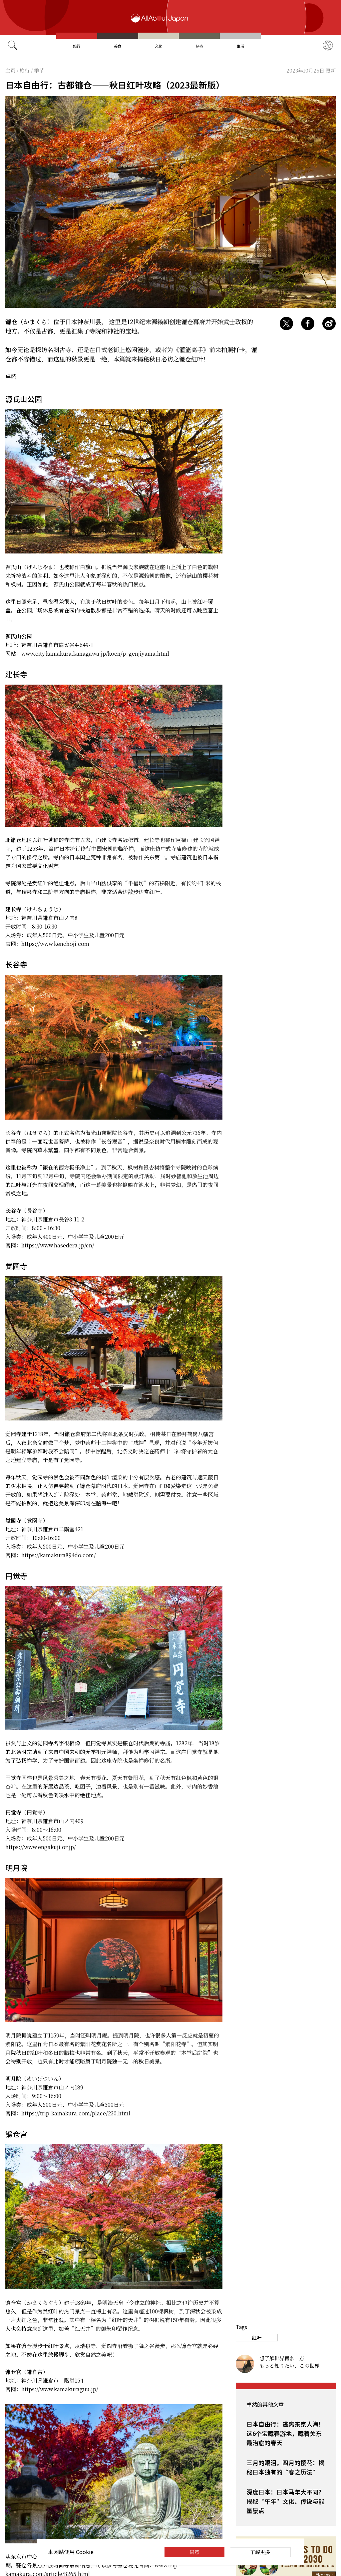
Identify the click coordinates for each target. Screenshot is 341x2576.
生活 (240, 46)
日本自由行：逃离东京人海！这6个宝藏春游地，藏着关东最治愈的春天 (285, 2433)
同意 (194, 2551)
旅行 (76, 46)
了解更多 (260, 2551)
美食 (117, 46)
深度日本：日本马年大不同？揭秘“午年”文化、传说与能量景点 (285, 2501)
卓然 (10, 376)
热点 (199, 46)
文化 (158, 46)
